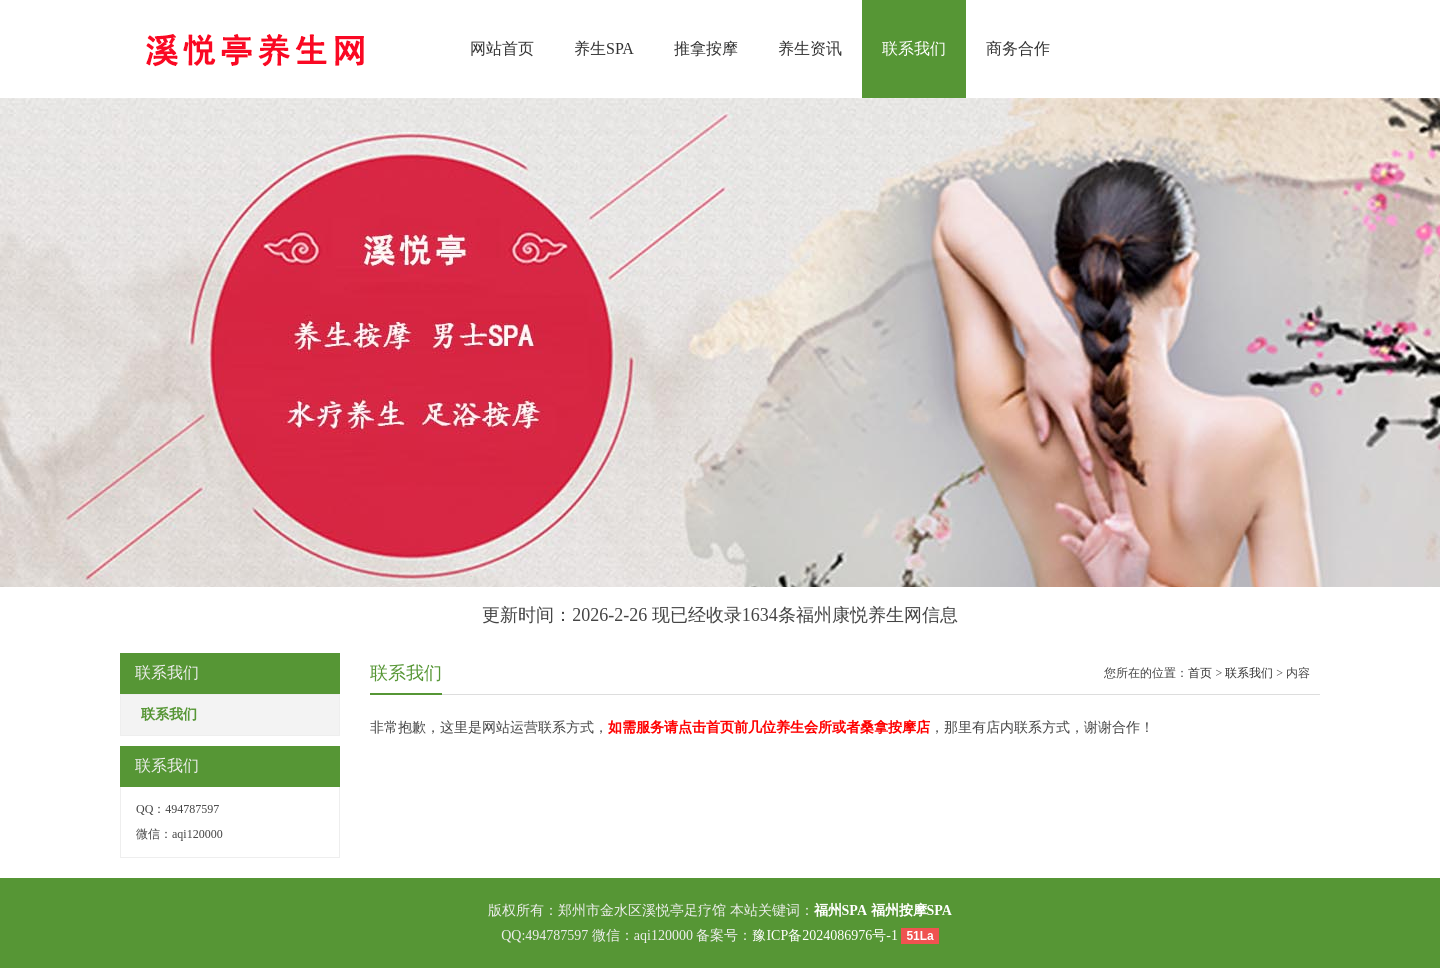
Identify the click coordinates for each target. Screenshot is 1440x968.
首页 (1200, 673)
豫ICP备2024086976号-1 (824, 935)
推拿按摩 (706, 48)
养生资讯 (810, 48)
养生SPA (604, 48)
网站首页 (502, 48)
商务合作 (1018, 48)
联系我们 (914, 48)
